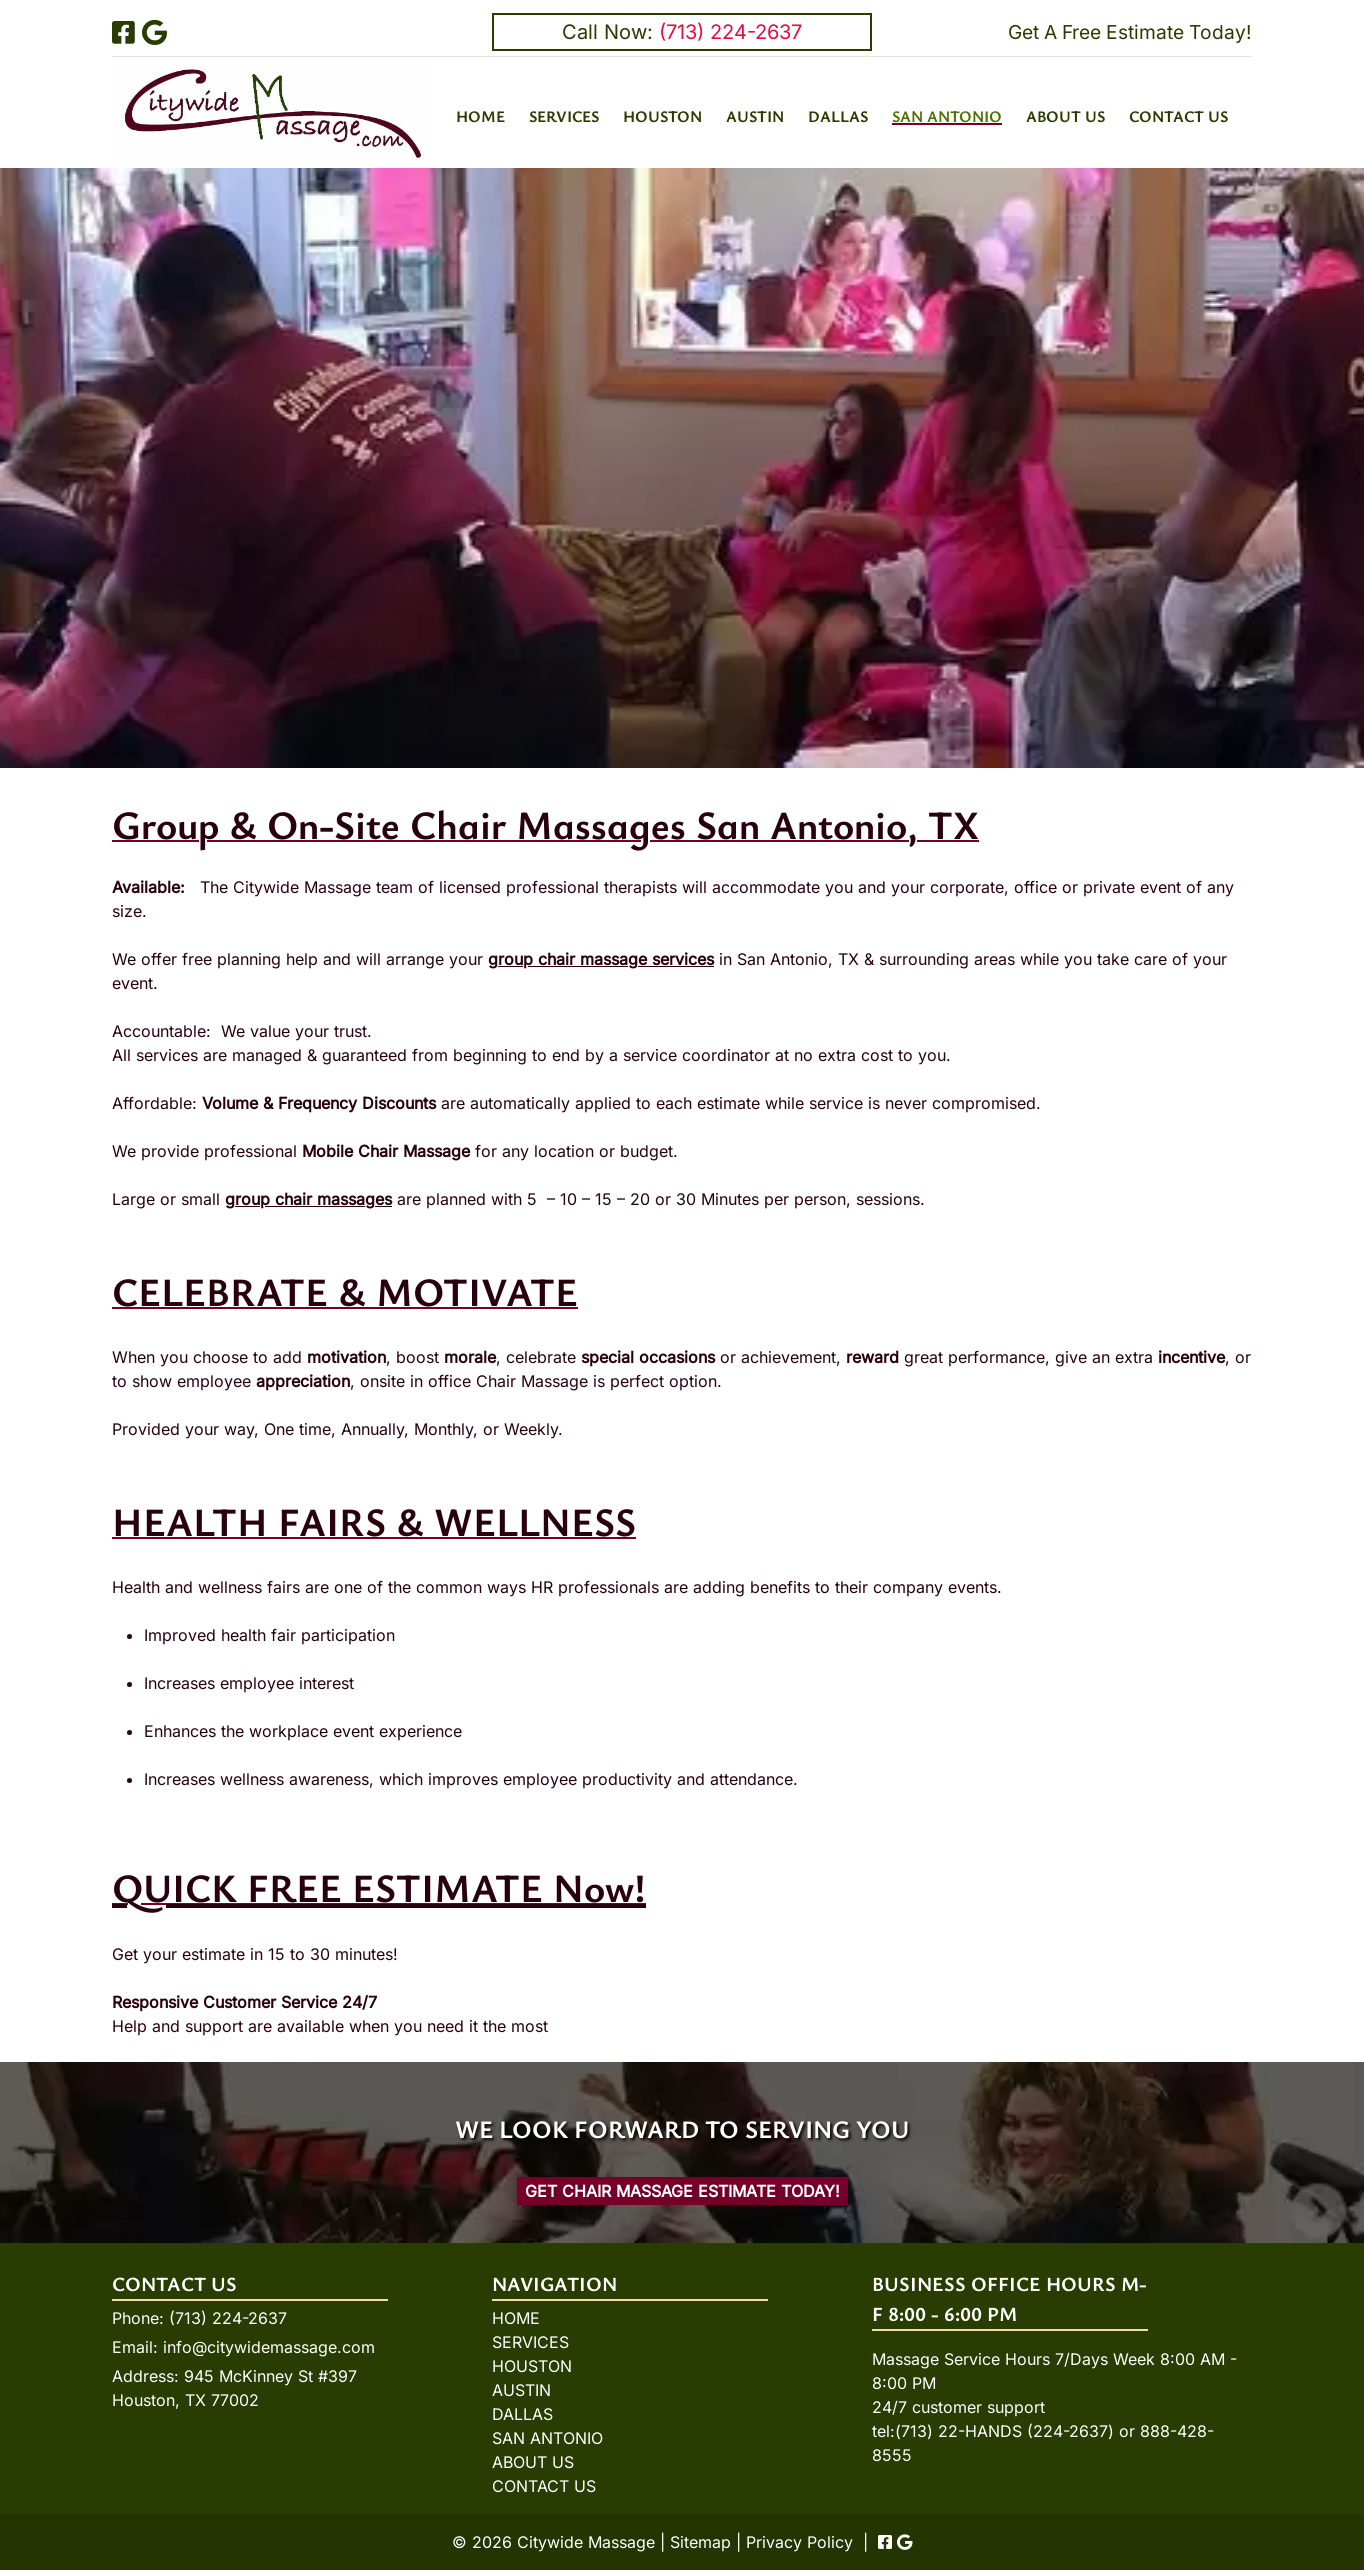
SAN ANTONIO (947, 116)
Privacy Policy (799, 2542)
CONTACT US (1178, 116)
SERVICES (564, 116)
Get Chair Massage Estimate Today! (682, 2191)
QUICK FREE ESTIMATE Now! (379, 1887)
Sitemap (700, 2542)
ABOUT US (1065, 116)
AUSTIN (755, 116)
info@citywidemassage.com (269, 2347)
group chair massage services (601, 959)
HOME (480, 116)
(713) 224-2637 (730, 32)
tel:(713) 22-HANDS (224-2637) (993, 2431)
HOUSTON (662, 116)
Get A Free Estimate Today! (1130, 32)
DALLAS (838, 116)
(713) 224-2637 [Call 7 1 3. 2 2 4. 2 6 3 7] (228, 2318)
